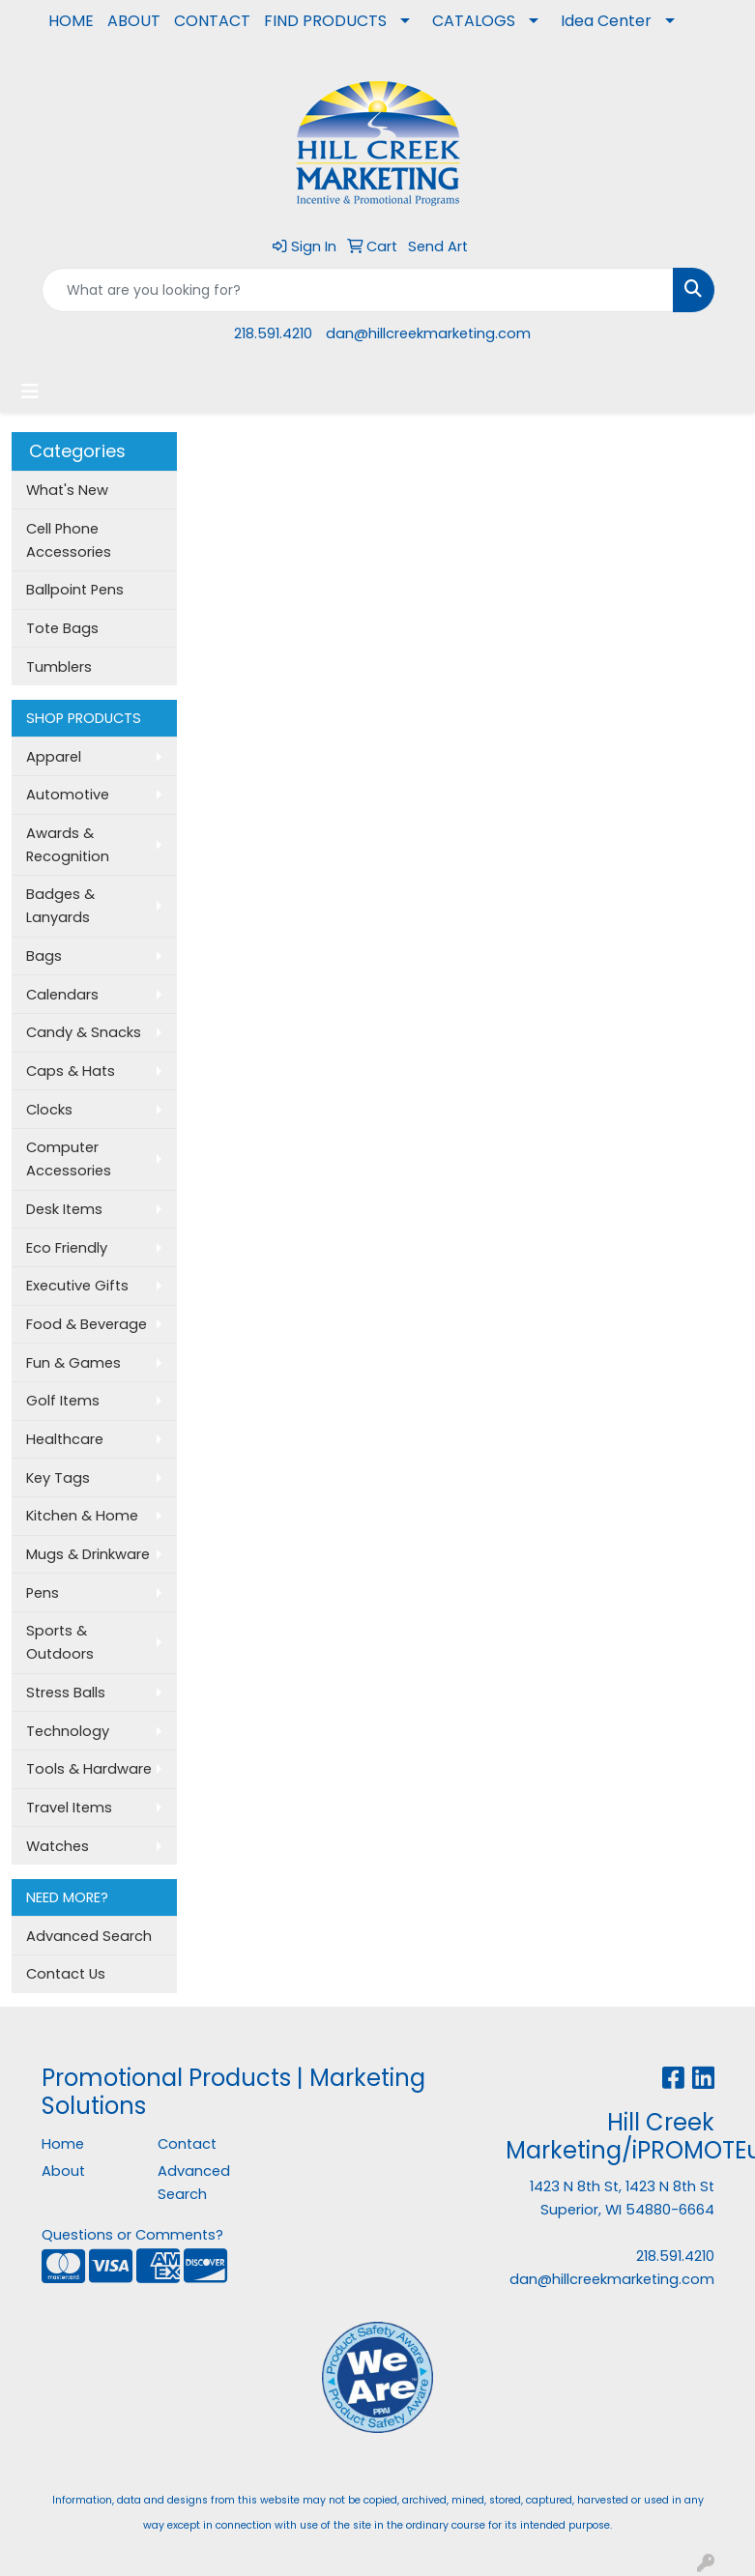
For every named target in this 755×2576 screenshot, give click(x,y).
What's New (67, 490)
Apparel (53, 757)
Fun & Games (73, 1363)
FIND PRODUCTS (325, 21)
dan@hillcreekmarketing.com (428, 333)
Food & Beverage (86, 1324)
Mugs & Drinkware (88, 1554)
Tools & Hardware (89, 1769)
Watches (57, 1846)
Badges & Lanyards (60, 905)
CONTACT (212, 21)
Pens (42, 1593)
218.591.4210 (273, 333)
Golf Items (63, 1400)
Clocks (49, 1109)
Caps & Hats (70, 1071)
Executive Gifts (77, 1285)
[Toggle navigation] (30, 391)
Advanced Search (89, 1936)
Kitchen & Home (82, 1515)
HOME (71, 21)
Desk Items (64, 1209)
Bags (44, 956)
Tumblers (59, 667)
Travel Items (69, 1807)
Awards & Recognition (67, 845)
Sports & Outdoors (60, 1642)
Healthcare (64, 1439)
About (63, 2171)
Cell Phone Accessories (68, 540)
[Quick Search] (358, 290)
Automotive (67, 794)
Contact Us (65, 1973)
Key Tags (58, 1478)
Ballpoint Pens (75, 589)
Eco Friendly (66, 1248)
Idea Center (606, 21)
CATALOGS (473, 21)
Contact (187, 2144)
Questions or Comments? (132, 2234)
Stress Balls (65, 1692)
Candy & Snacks (83, 1032)
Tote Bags (62, 628)
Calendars (62, 994)
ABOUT (133, 21)
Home (63, 2144)
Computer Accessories (68, 1159)
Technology (67, 1731)
